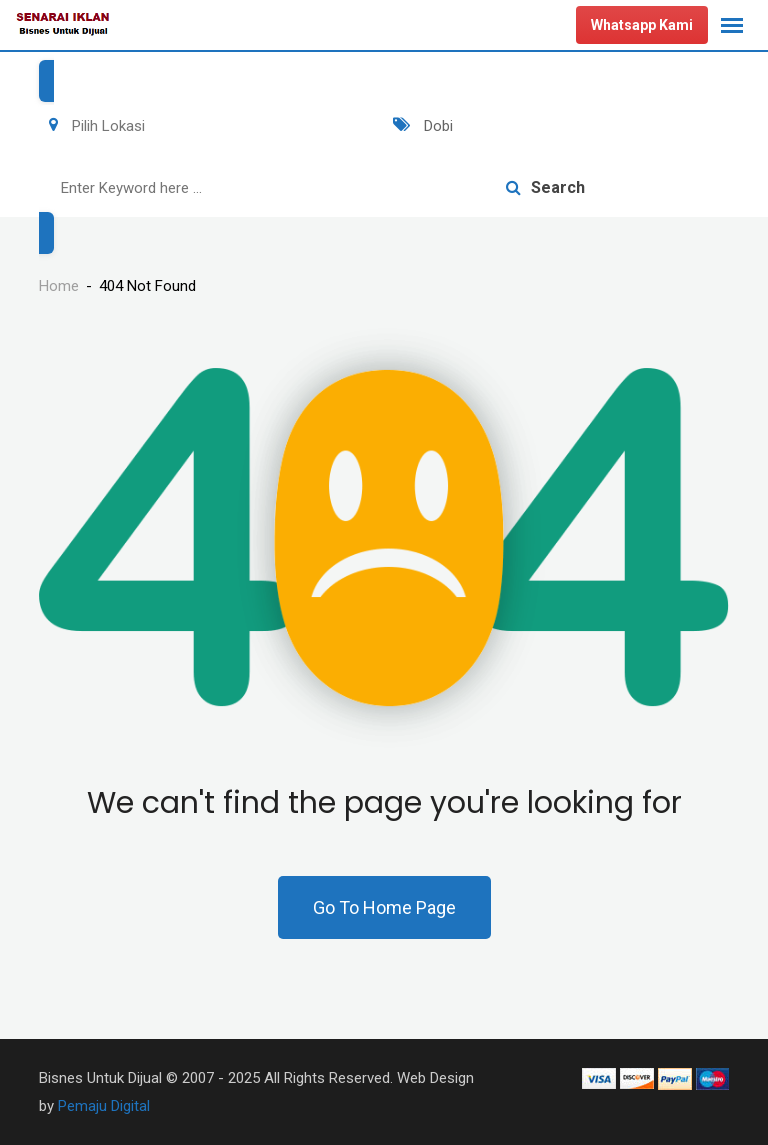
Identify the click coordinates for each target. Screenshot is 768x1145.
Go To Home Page (384, 907)
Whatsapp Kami (642, 25)
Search (545, 187)
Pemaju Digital (104, 1106)
